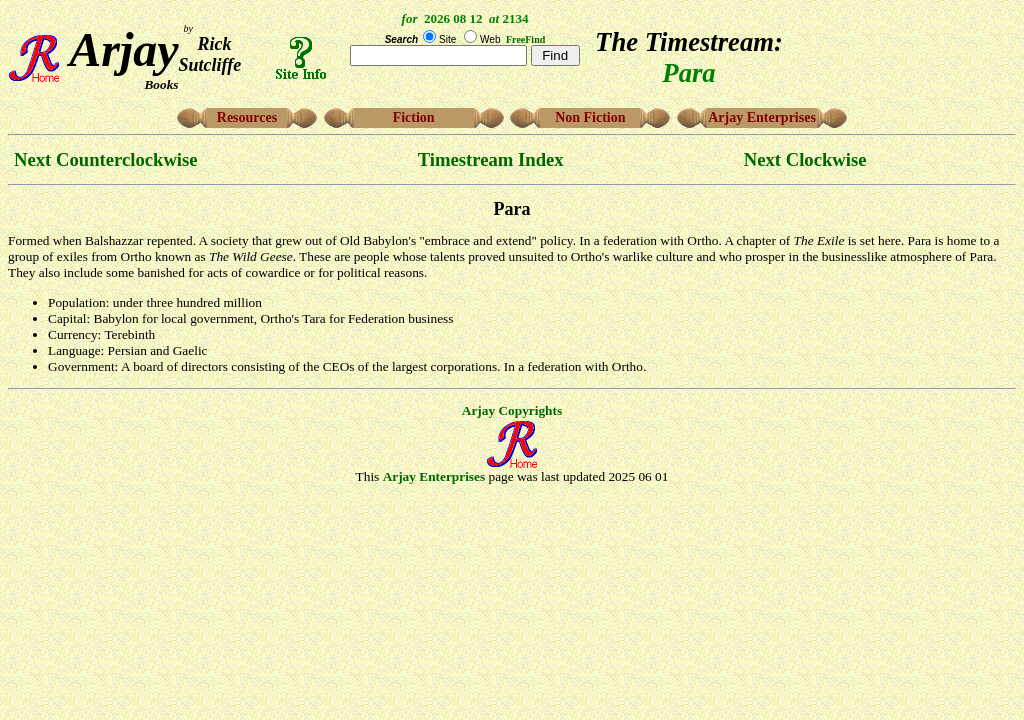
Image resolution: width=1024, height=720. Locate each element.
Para (512, 209)
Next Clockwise (805, 159)
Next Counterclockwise (106, 159)
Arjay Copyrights (512, 410)
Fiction (414, 117)
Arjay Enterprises (762, 117)
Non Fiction (590, 117)
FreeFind (525, 39)
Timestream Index (491, 159)
